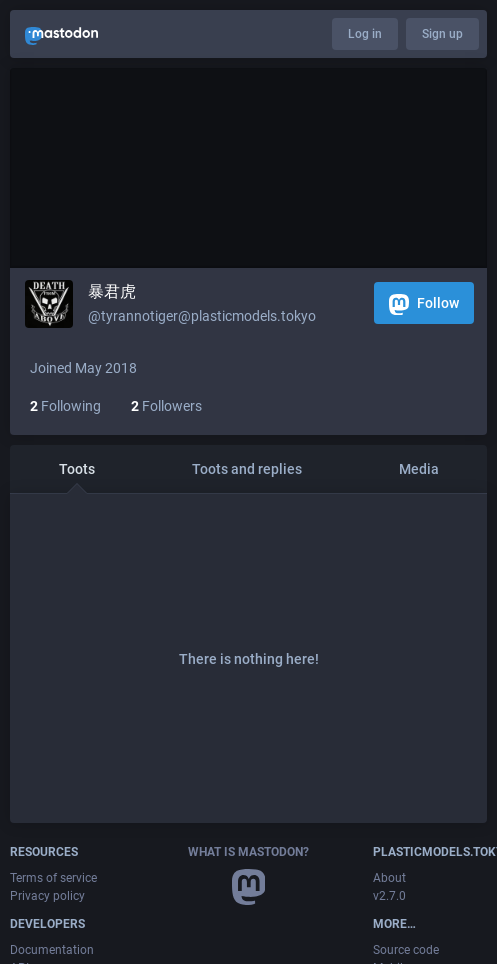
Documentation (52, 950)
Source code (406, 950)
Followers (166, 406)
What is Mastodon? (248, 852)
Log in (365, 34)
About (389, 878)
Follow (424, 304)
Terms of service (53, 878)
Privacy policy (47, 896)
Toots (77, 469)
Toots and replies (247, 469)
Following (65, 406)
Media (419, 469)
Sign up (442, 34)
